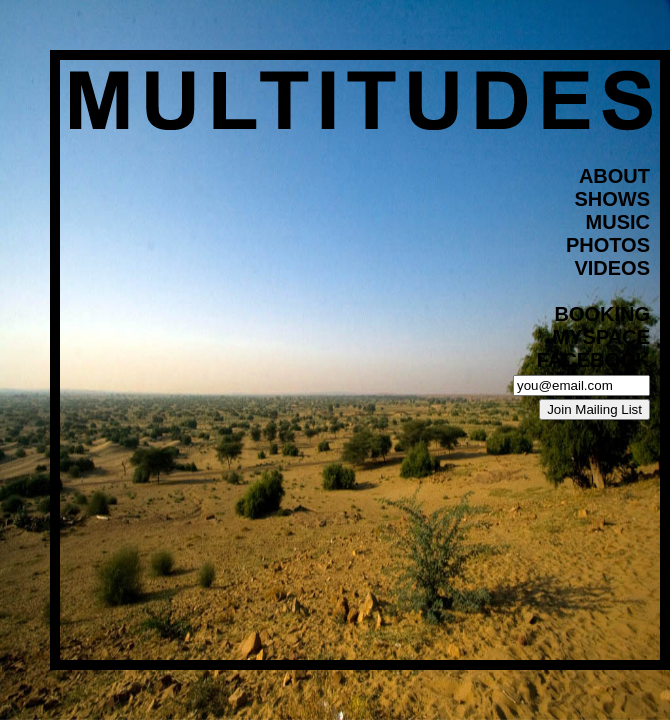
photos (608, 245)
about (614, 176)
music (618, 222)
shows (612, 199)
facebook (593, 360)
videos (612, 268)
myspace (601, 337)
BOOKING (602, 314)
